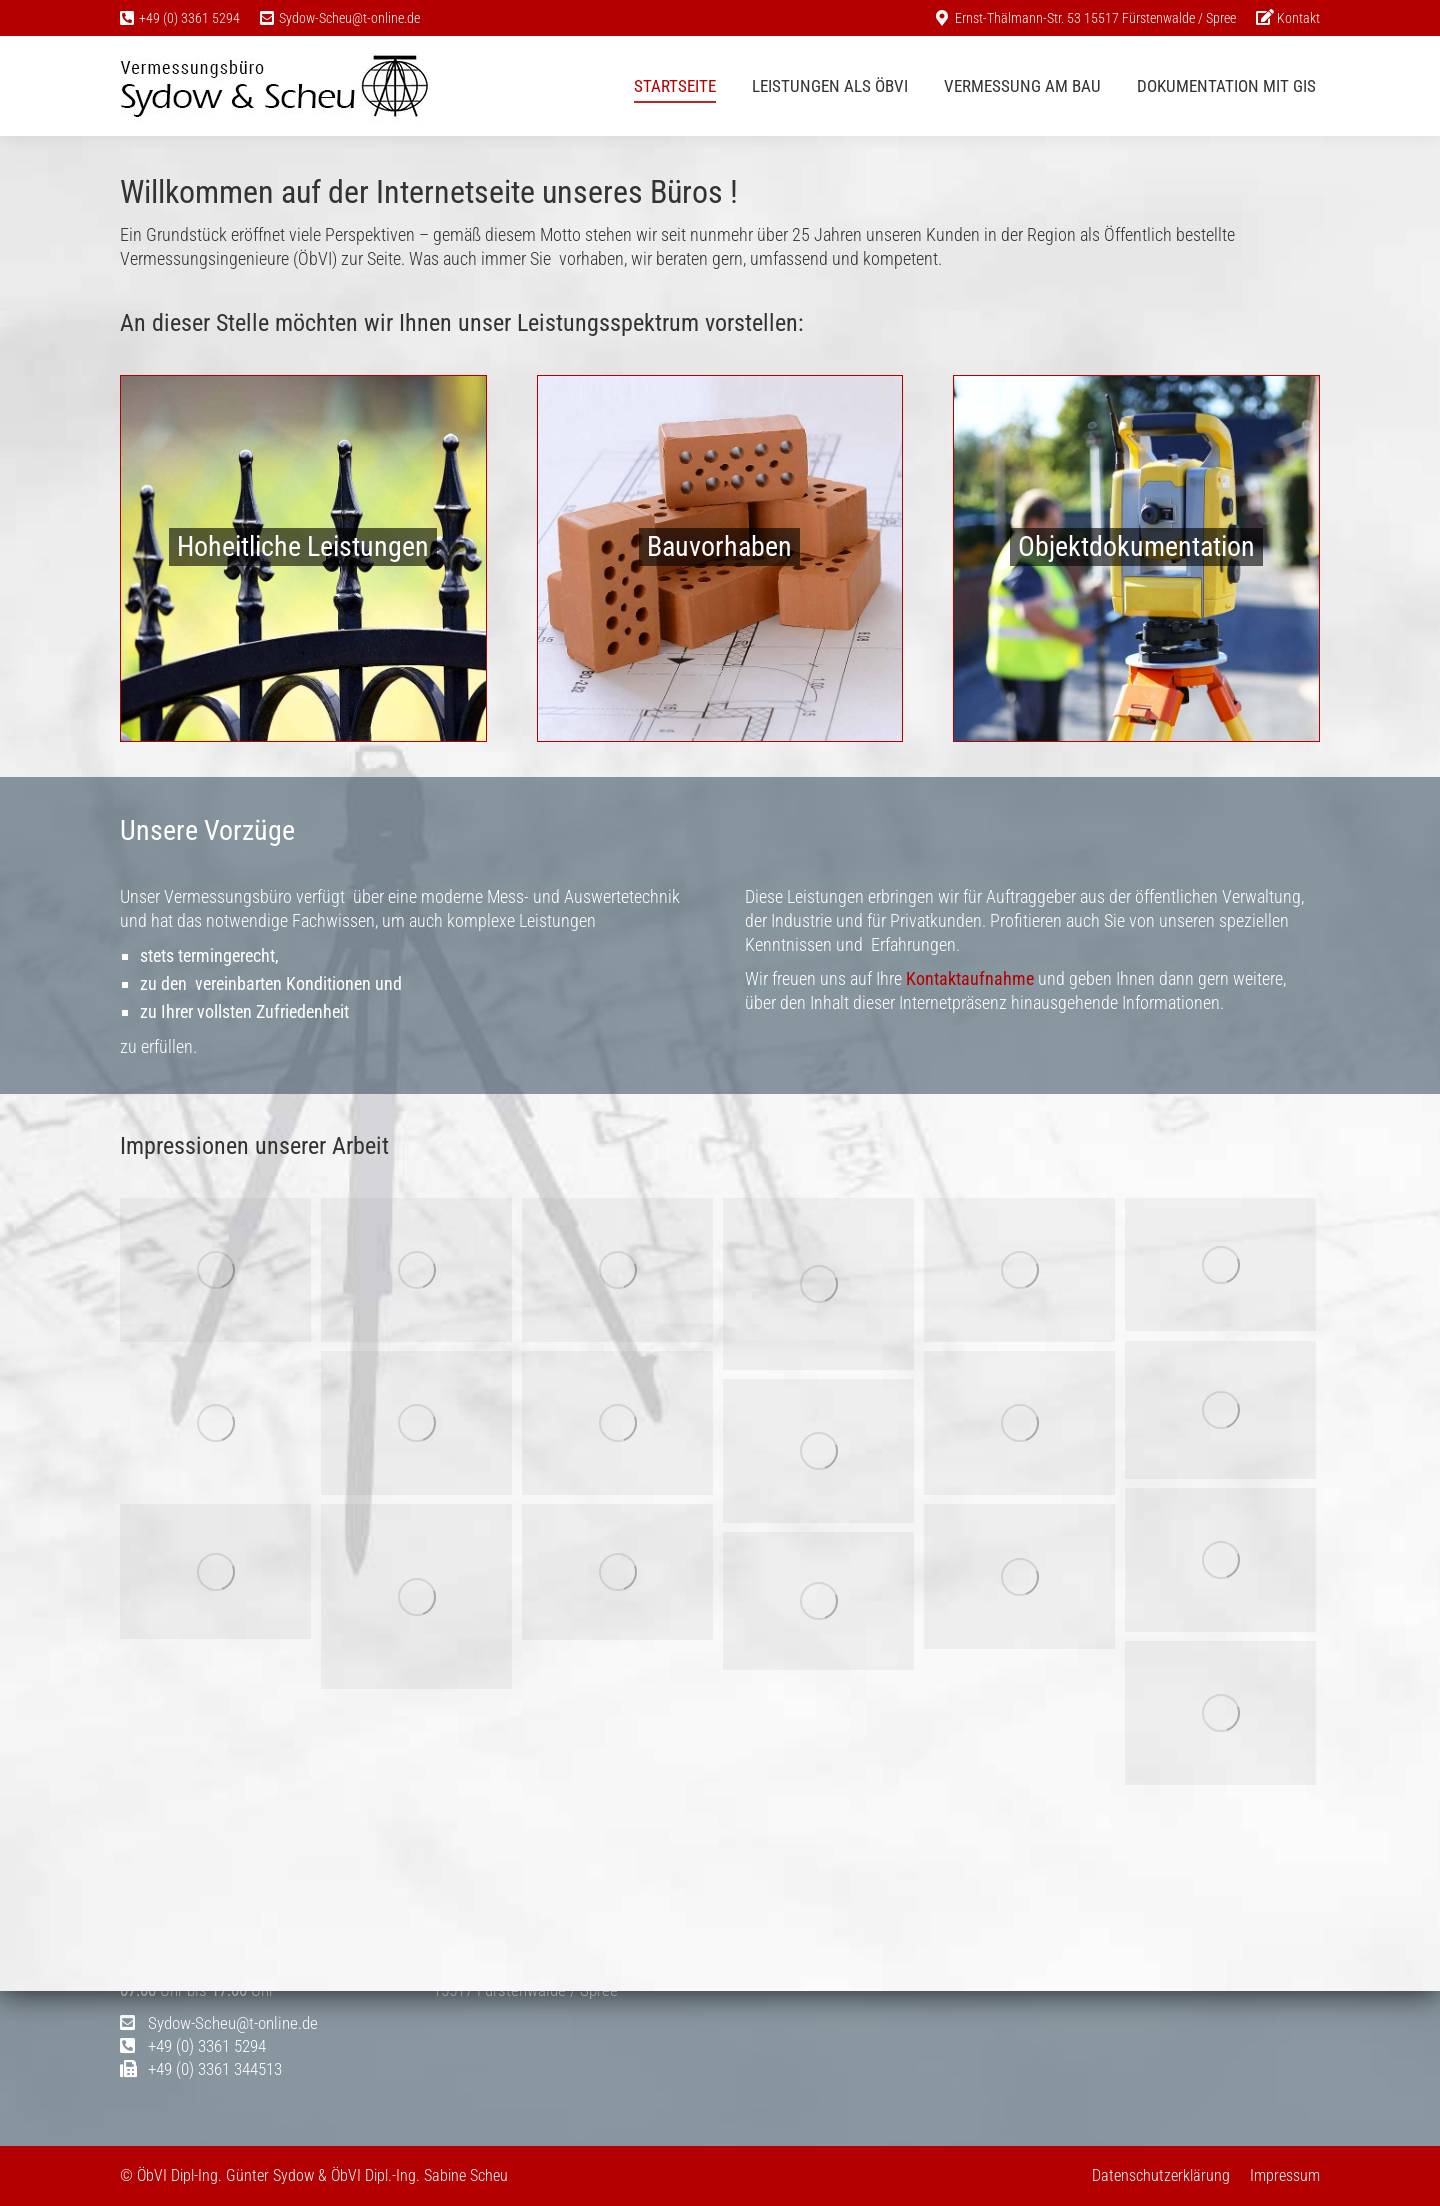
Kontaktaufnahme (970, 978)
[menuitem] (1288, 18)
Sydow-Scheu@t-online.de (349, 18)
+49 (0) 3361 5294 (189, 18)
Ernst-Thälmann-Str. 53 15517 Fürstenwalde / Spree (1095, 18)
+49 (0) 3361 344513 (201, 2069)
